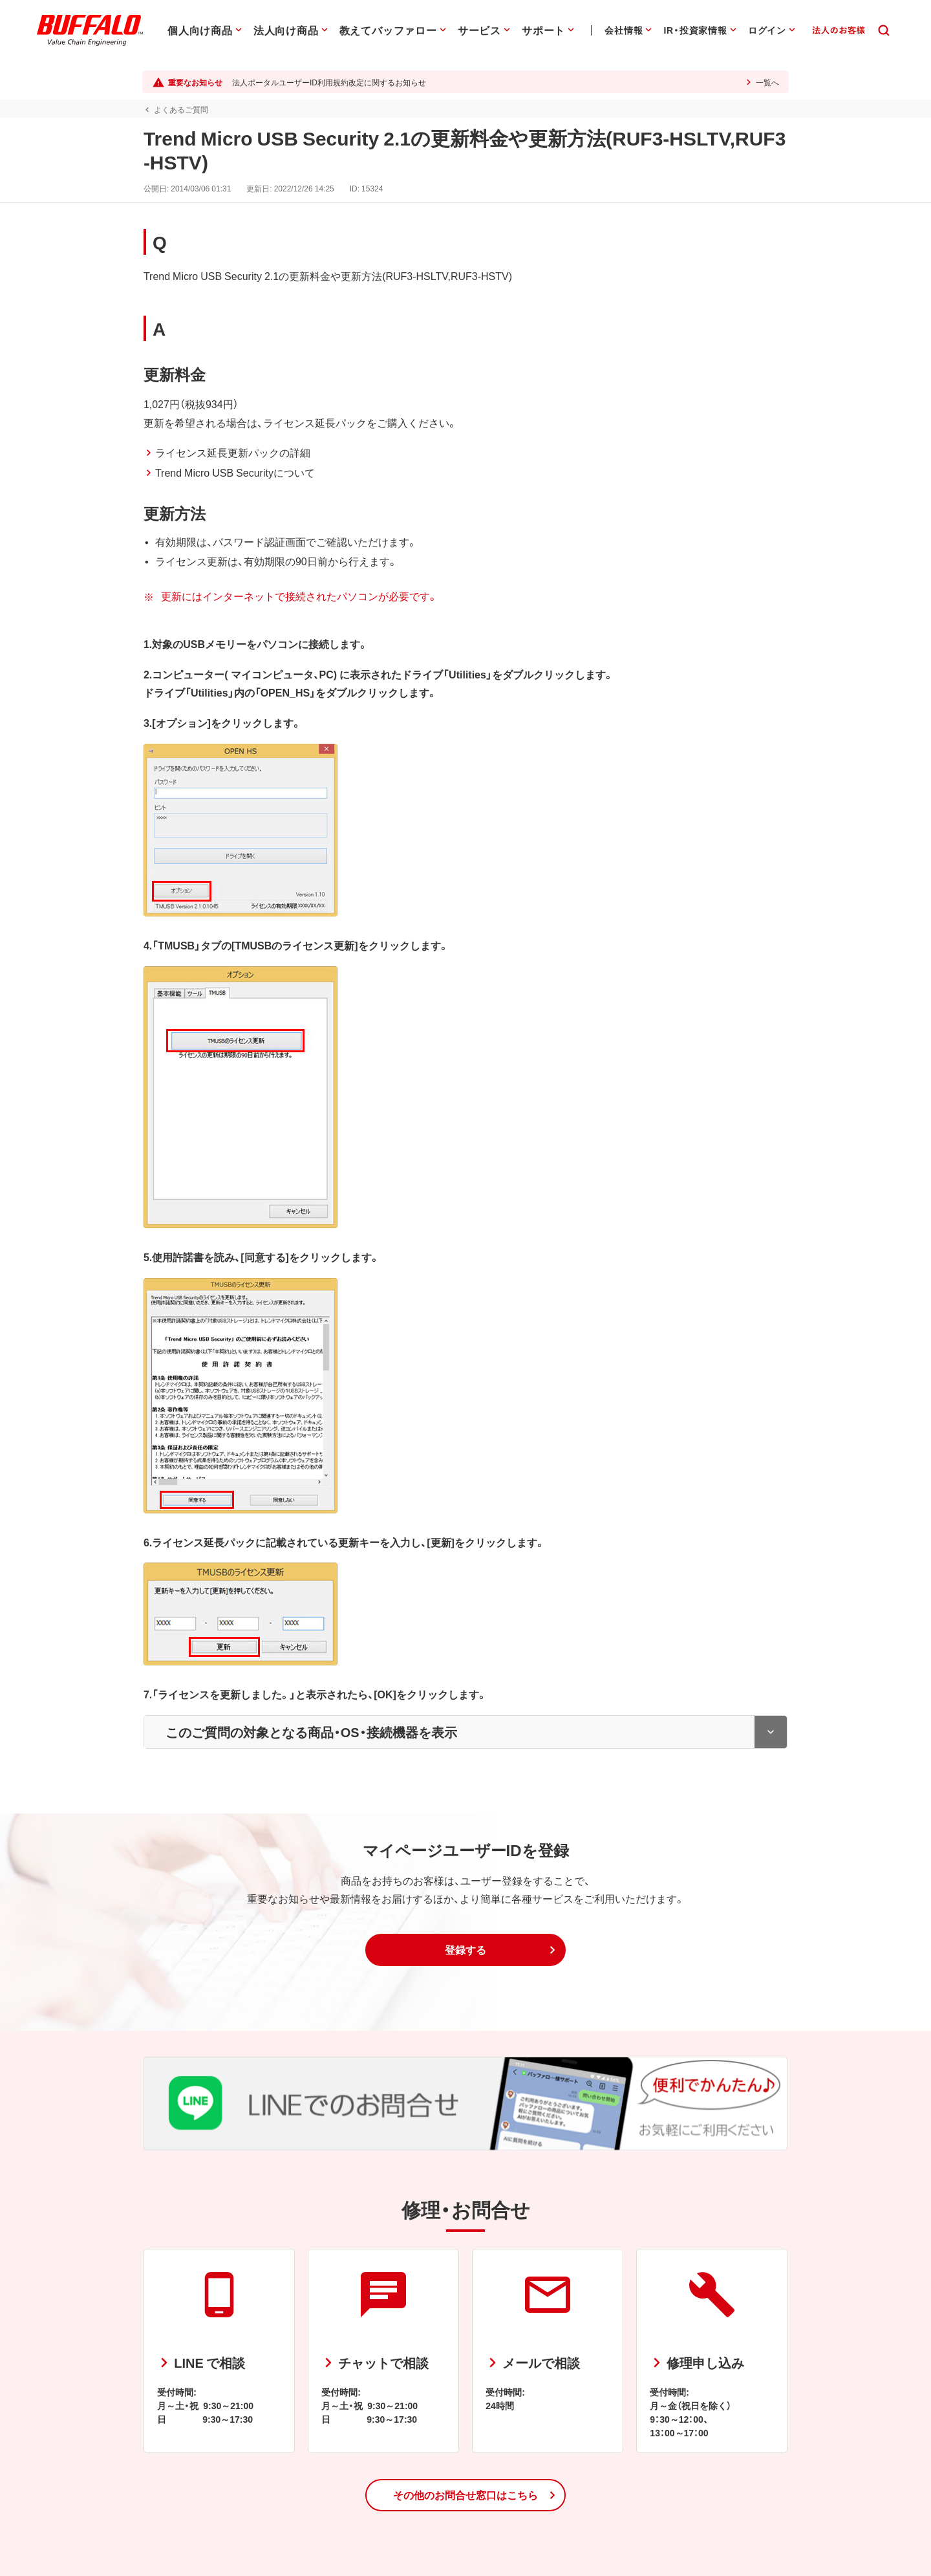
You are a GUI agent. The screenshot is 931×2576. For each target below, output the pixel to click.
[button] (465, 1950)
